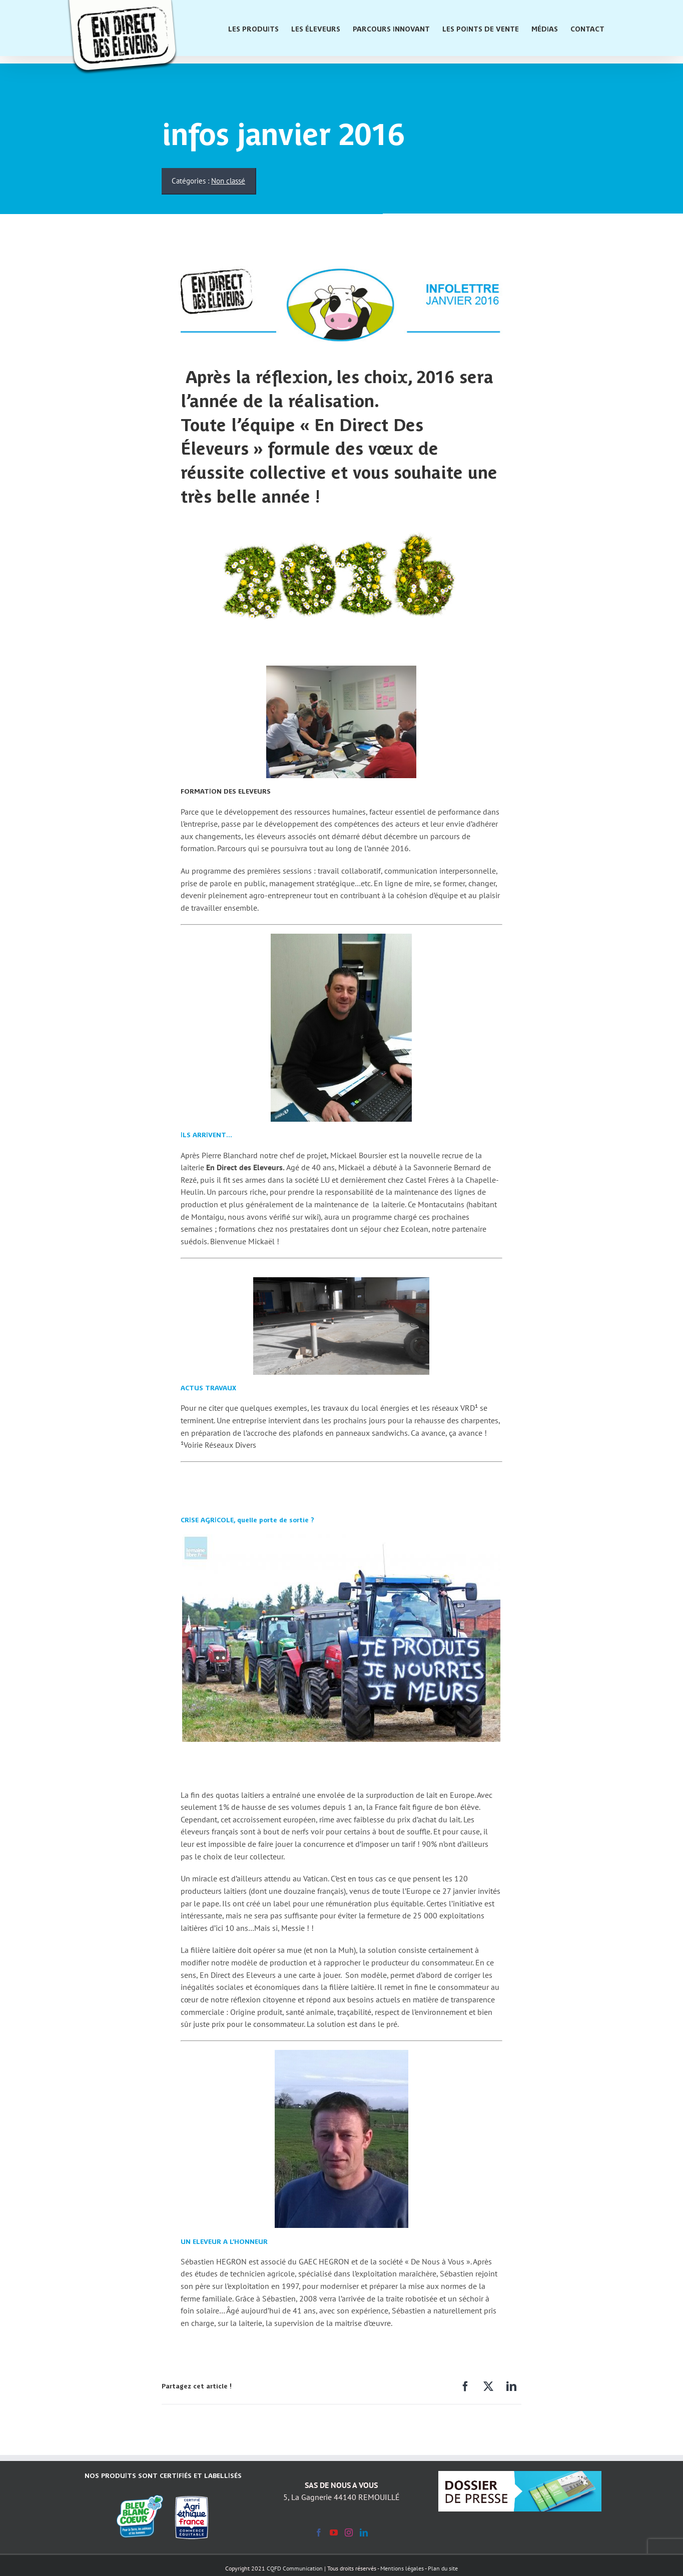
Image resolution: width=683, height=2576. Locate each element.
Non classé (228, 181)
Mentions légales (402, 2568)
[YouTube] (334, 2532)
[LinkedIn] (511, 2386)
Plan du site (443, 2568)
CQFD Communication (295, 2568)
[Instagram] (349, 2532)
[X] (488, 2386)
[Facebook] (465, 2386)
